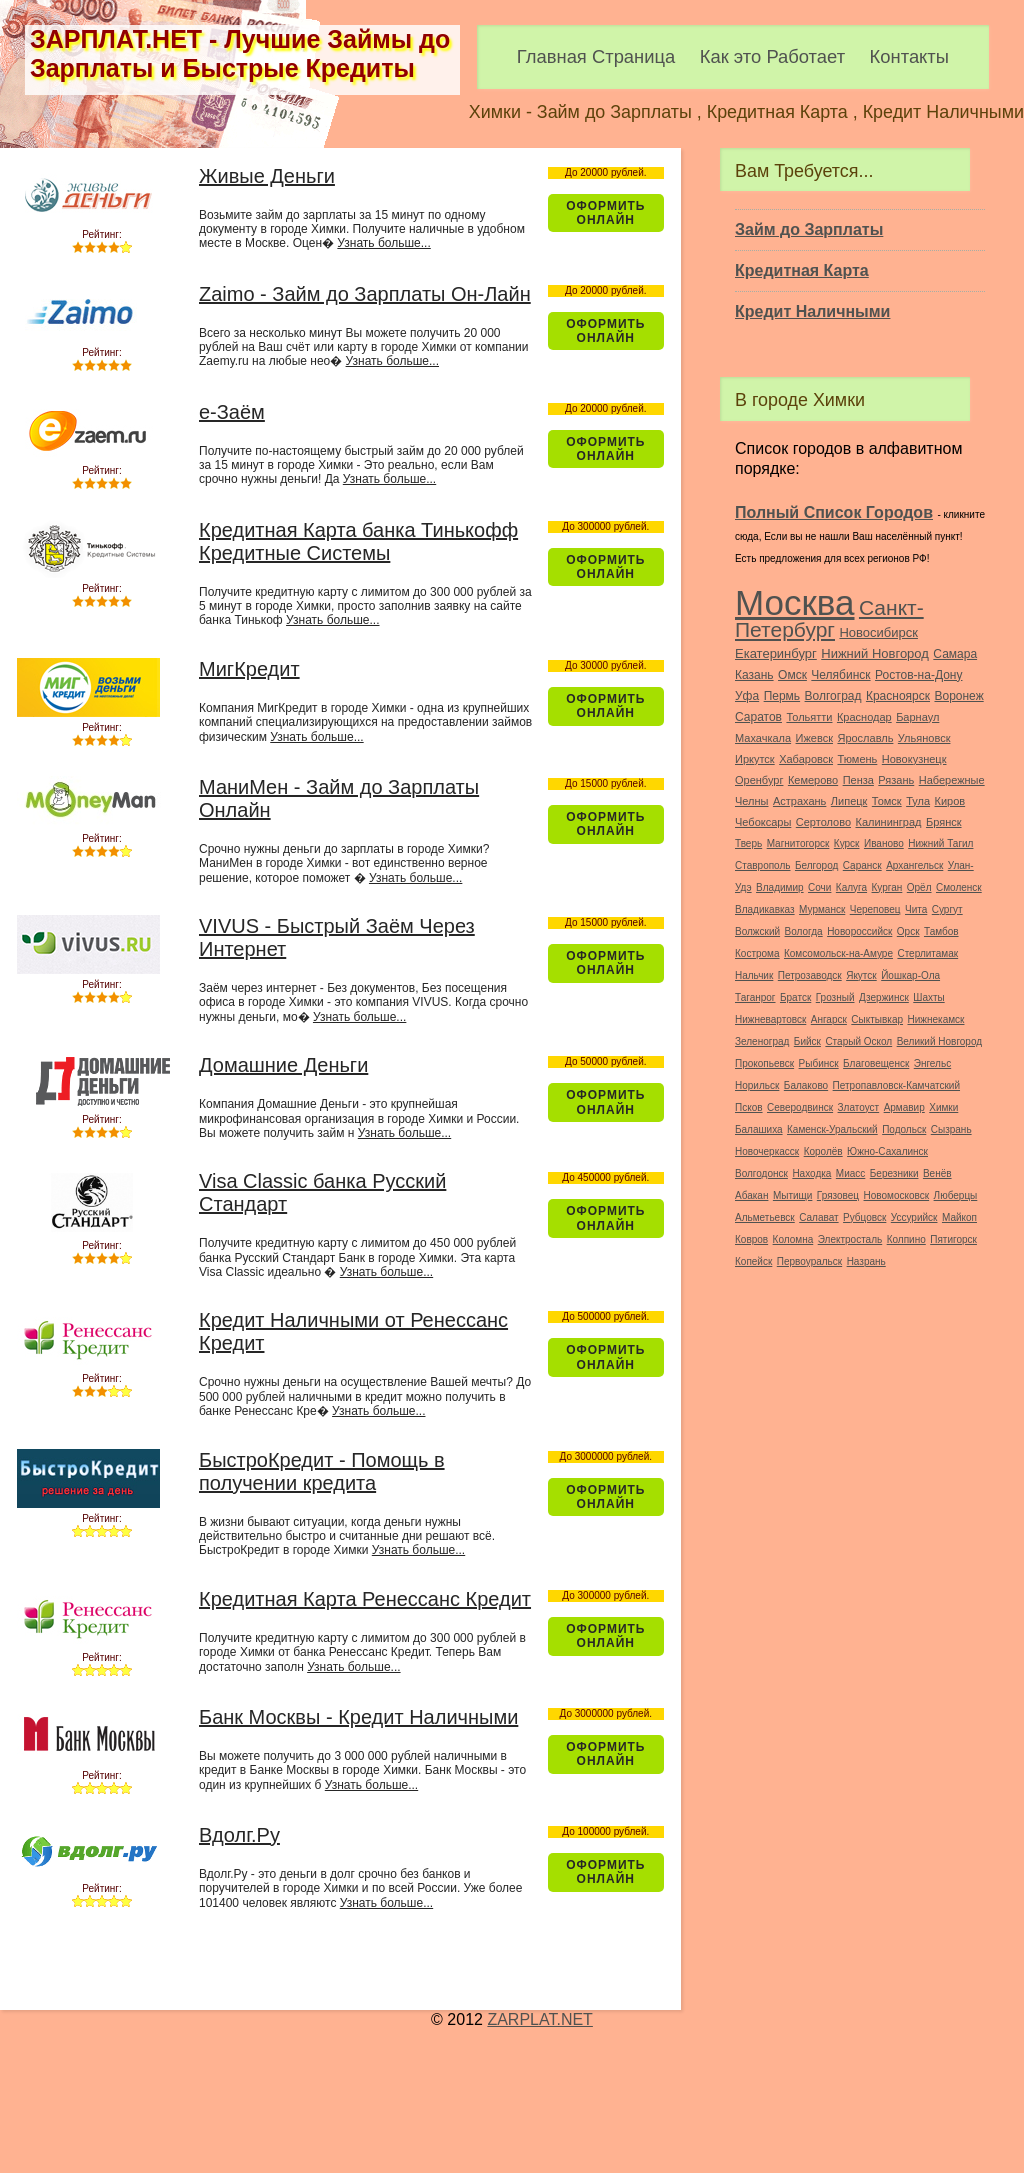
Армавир (904, 1107)
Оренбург (759, 780)
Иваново (884, 843)
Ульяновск (924, 738)
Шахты (928, 997)
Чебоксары (763, 822)
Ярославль (865, 738)
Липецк (849, 801)
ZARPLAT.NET (540, 2019)
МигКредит (249, 669)
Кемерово (813, 780)
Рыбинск (819, 1063)
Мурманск (822, 909)
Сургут (947, 909)
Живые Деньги (267, 176)
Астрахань (799, 801)
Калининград (888, 822)
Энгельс (932, 1063)
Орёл (919, 887)
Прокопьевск (764, 1063)
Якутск (861, 975)
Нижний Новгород (875, 653)
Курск (847, 843)
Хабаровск (806, 759)
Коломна (793, 1239)
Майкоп (959, 1217)
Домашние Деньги (283, 1065)
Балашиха (759, 1129)
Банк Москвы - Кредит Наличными (358, 1717)
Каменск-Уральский (832, 1129)
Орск (908, 931)
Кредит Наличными (812, 311)
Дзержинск (884, 997)
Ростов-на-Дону (918, 675)
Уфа (747, 696)
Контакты (909, 56)
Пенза (858, 780)
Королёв (823, 1151)
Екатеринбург (776, 653)
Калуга (851, 887)
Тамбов (941, 931)
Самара (955, 654)
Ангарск (829, 1019)
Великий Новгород (939, 1041)
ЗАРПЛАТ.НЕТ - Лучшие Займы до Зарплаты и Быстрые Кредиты (240, 53)
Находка (811, 1173)
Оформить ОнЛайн (605, 213)
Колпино (906, 1239)
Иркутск (755, 759)
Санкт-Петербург (829, 618)
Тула (918, 801)
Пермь (782, 696)
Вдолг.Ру (239, 1835)
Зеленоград (762, 1041)
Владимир (780, 887)
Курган (887, 887)
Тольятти (809, 717)
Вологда (804, 931)
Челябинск (840, 675)
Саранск (862, 865)
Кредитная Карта (802, 270)
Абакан (751, 1195)
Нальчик (754, 975)
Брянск (944, 822)
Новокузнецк (914, 759)
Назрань (866, 1261)
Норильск (757, 1085)
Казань (754, 675)
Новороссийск (859, 931)
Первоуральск (809, 1261)
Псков (749, 1107)
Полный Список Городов (834, 512)
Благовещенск (876, 1063)
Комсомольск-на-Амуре (838, 953)
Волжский (757, 931)
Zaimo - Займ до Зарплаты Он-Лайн (365, 294)
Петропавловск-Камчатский (896, 1085)
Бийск (807, 1041)
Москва (795, 602)
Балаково (806, 1085)
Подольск (904, 1129)
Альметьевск (765, 1217)
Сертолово (823, 822)
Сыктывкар (877, 1019)
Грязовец (838, 1195)
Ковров (751, 1239)
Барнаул (917, 717)
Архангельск (914, 865)
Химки (943, 1107)
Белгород (816, 865)
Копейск (753, 1261)
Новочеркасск (767, 1151)
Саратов (758, 717)
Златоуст (859, 1107)
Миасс (850, 1173)
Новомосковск (897, 1195)
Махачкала (763, 738)
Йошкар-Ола (910, 975)
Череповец (875, 909)
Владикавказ (765, 909)
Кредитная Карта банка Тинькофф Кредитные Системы (358, 541)
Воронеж (958, 696)
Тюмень (857, 759)
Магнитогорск (798, 843)
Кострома (757, 953)
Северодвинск (800, 1107)
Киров (950, 801)
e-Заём (232, 412)
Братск (795, 997)
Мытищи (793, 1195)
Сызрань (951, 1129)
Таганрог (755, 997)
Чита (916, 909)
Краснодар (864, 717)
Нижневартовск (770, 1019)
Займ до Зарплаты (809, 229)
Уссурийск (914, 1217)
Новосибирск (878, 632)
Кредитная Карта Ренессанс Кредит (365, 1599)
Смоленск (959, 887)
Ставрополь (763, 865)
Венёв (937, 1173)
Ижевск (814, 738)
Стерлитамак (927, 953)
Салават (818, 1217)
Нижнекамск (935, 1019)
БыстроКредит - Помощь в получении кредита (322, 1471)
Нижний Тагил (940, 843)
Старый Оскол (858, 1041)
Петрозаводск (810, 975)
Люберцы (956, 1195)
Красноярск (898, 696)
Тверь (748, 843)
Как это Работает (772, 56)
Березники (894, 1173)
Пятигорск (953, 1239)
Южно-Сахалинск (887, 1151)
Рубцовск (864, 1217)
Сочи (819, 887)
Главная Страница (596, 56)
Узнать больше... (383, 243)
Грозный (835, 997)
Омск (792, 675)
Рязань (896, 780)
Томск (887, 801)
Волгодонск (761, 1173)
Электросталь (850, 1239)
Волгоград (833, 696)
